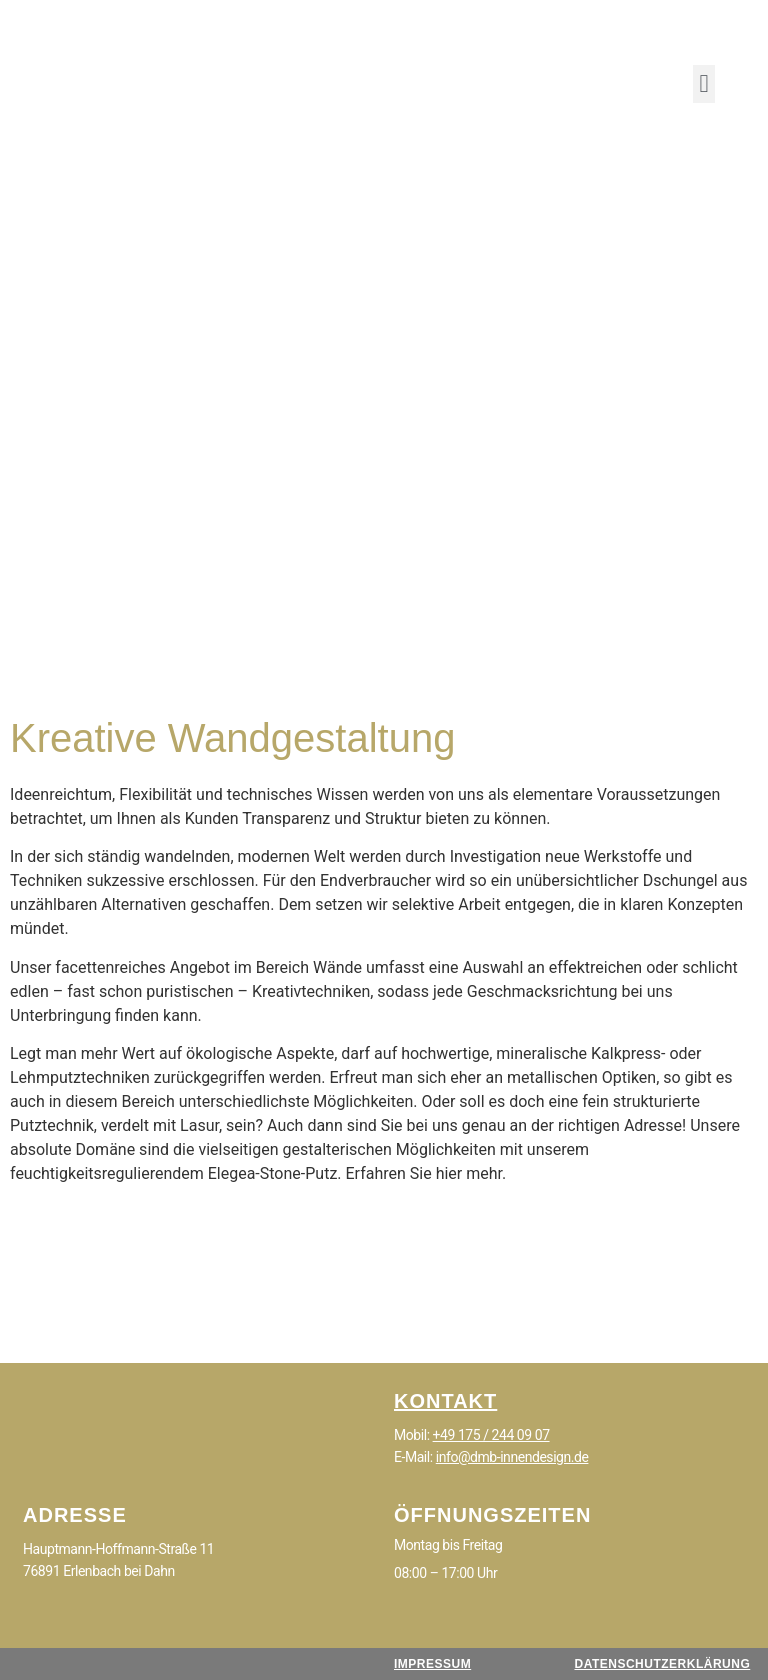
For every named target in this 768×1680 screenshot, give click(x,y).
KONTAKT (445, 1401)
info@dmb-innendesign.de (512, 1457)
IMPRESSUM (432, 1664)
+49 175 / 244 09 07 (491, 1435)
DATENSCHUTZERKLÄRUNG (662, 1664)
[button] (704, 84)
